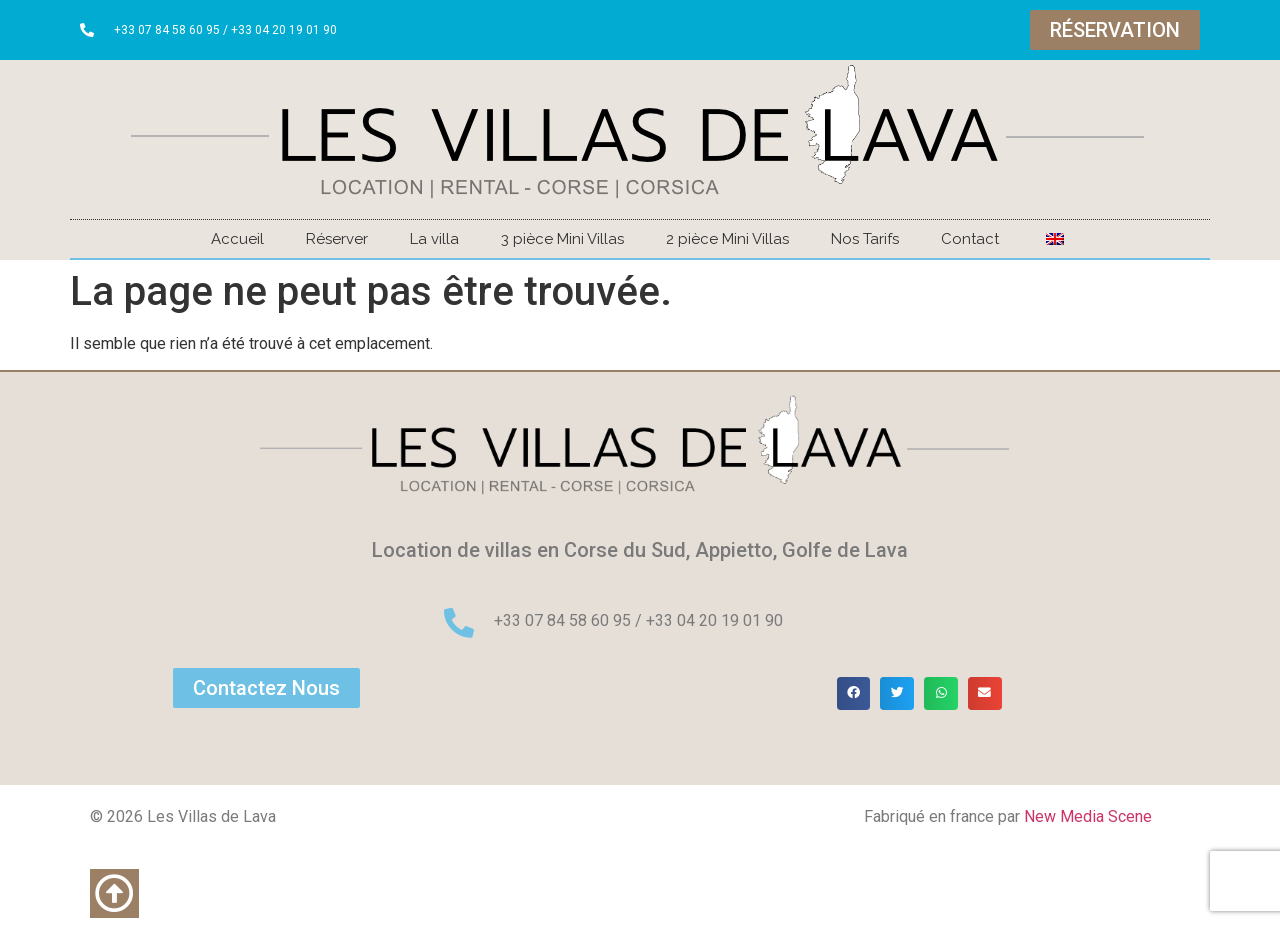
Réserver (337, 239)
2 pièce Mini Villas (727, 239)
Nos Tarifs (865, 239)
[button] (854, 694)
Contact (970, 239)
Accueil (237, 239)
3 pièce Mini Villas (562, 239)
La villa (434, 239)
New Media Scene (1088, 816)
